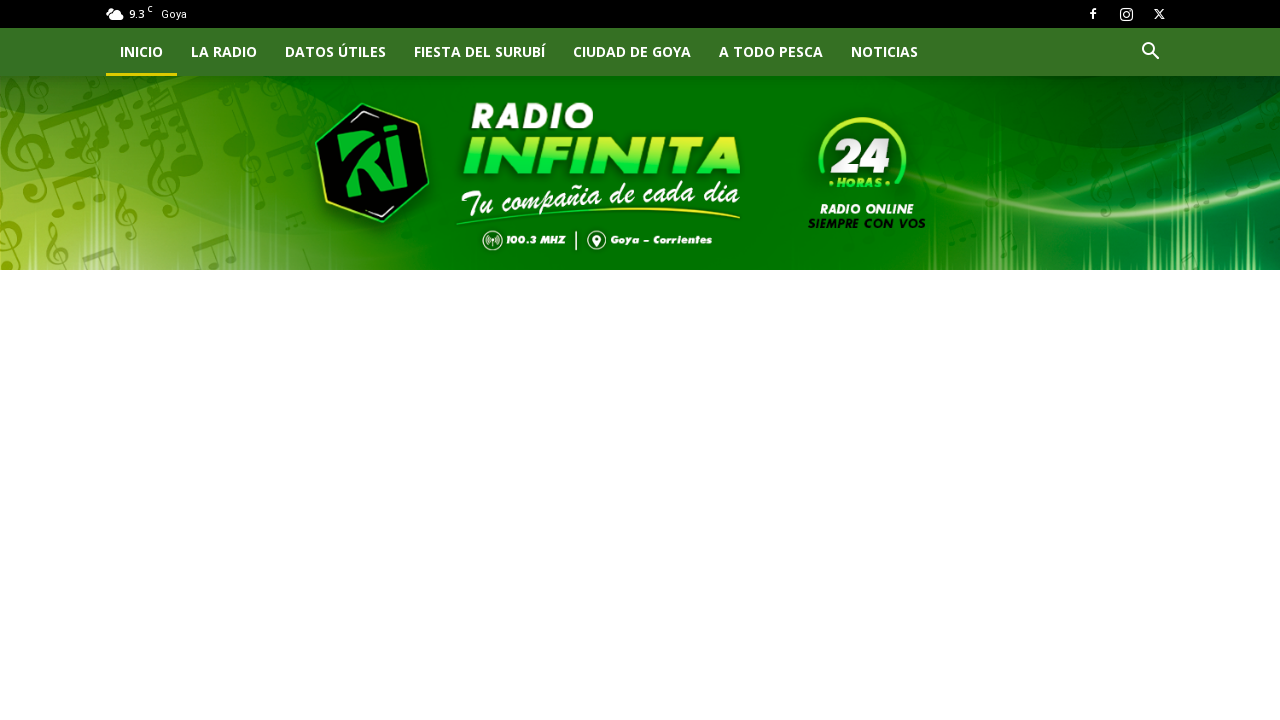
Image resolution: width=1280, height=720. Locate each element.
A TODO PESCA (771, 51)
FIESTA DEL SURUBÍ (479, 51)
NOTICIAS (884, 51)
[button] (1150, 53)
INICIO (141, 51)
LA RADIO (224, 51)
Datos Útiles (335, 51)
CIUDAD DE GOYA (632, 51)
